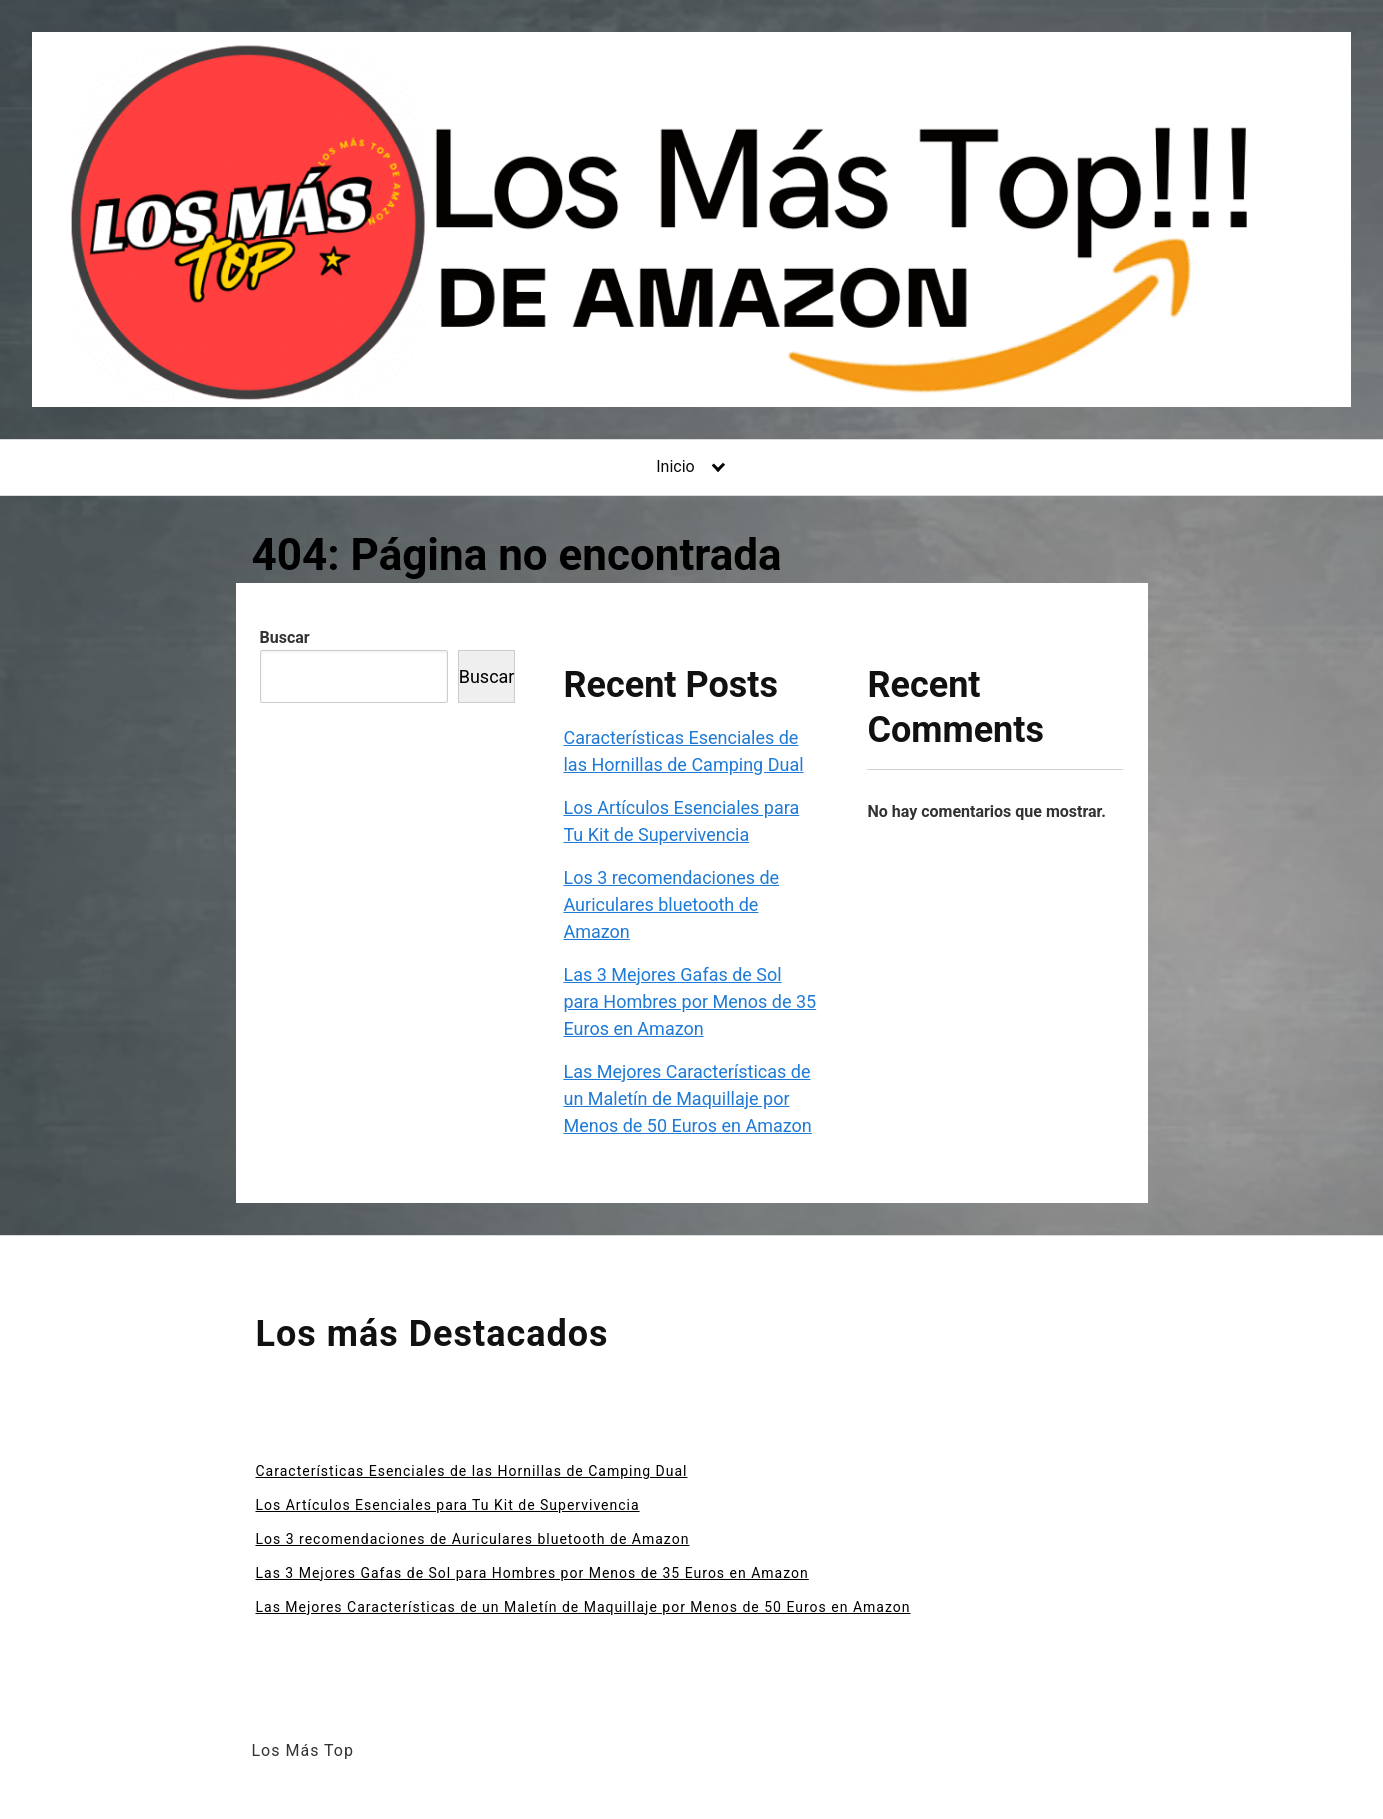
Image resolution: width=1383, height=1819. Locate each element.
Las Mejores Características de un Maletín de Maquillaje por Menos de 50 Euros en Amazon (687, 1098)
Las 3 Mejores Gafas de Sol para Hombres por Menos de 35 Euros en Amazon (689, 1001)
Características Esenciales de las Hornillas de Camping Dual (472, 1471)
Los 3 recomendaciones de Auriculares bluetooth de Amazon (671, 904)
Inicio (675, 466)
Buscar (285, 637)
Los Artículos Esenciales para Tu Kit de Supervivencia (448, 1505)
